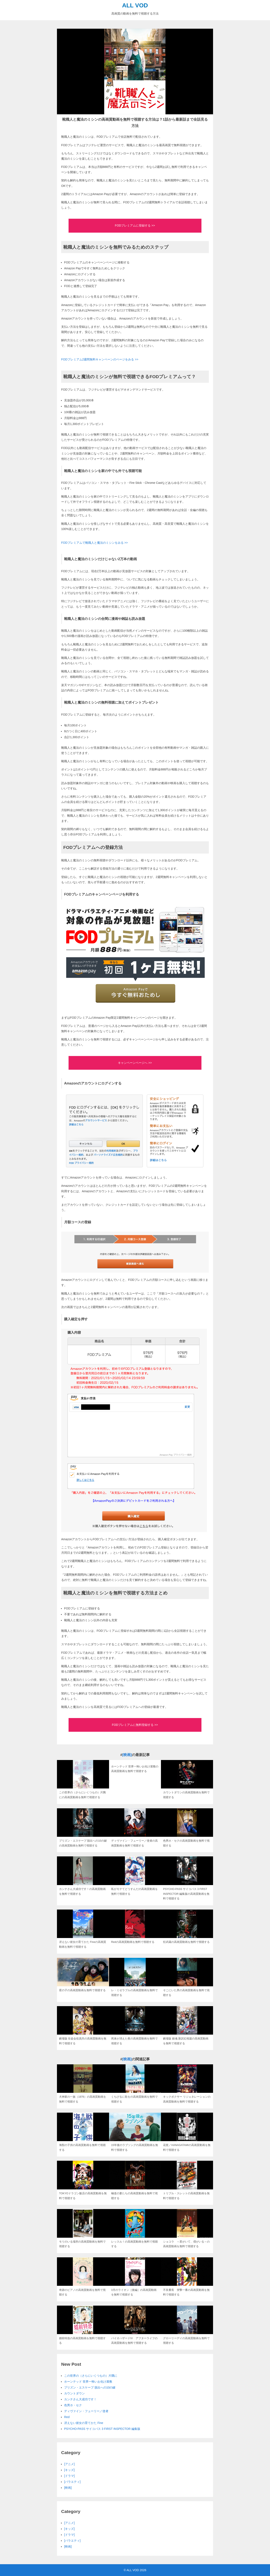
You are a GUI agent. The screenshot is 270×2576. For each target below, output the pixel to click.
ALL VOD (135, 5)
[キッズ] (69, 2470)
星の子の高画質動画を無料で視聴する (82, 1990)
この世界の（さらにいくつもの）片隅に (90, 2375)
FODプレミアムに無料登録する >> (135, 1724)
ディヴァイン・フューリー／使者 (86, 2411)
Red (67, 2417)
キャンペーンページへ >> (135, 1062)
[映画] (127, 1755)
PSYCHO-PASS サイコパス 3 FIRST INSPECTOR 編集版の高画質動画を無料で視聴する (186, 1894)
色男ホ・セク (73, 2405)
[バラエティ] (72, 2481)
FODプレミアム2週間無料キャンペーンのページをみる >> (99, 359)
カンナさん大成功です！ (80, 2399)
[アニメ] (69, 2464)
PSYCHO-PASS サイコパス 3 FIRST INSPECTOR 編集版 (102, 2428)
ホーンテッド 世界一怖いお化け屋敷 (88, 2381)
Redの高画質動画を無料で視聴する (132, 1942)
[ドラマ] (69, 2476)
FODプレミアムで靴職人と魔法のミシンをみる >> (94, 542)
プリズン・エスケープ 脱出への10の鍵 (89, 2387)
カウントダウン (74, 2393)
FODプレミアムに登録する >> (135, 225)
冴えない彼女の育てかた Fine (83, 2423)
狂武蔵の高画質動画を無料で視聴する (186, 1942)
